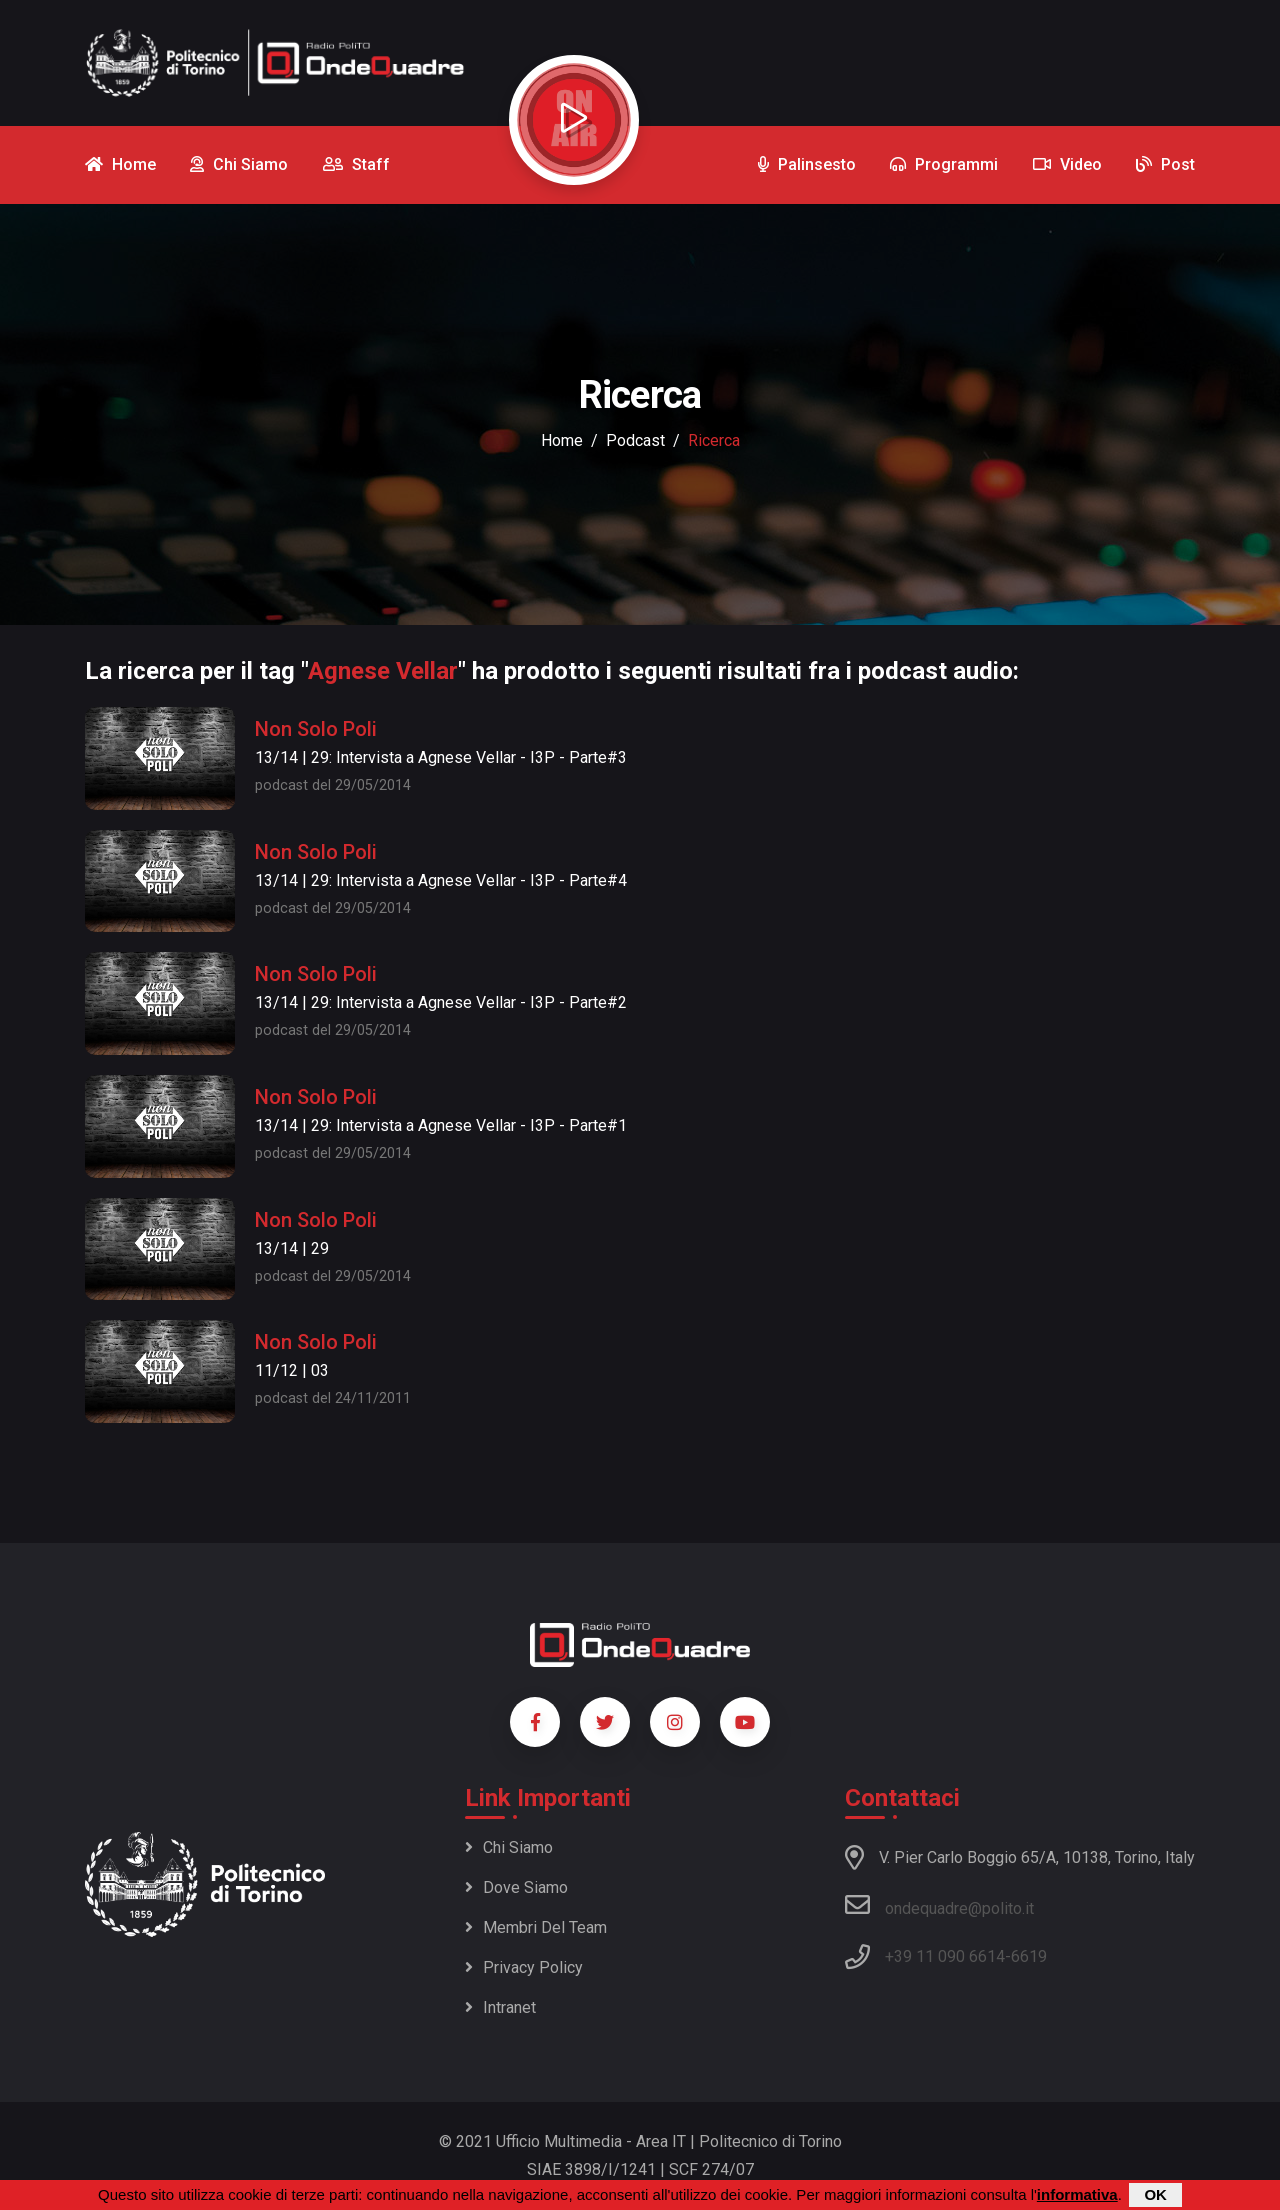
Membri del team (536, 1927)
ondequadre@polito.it (939, 1905)
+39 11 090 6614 (945, 1956)
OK (1155, 2195)
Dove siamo (516, 1887)
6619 (1029, 1956)
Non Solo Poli (316, 729)
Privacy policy (524, 1967)
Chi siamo (509, 1847)
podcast (635, 440)
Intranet (500, 2007)
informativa (1077, 2195)
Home (562, 440)
